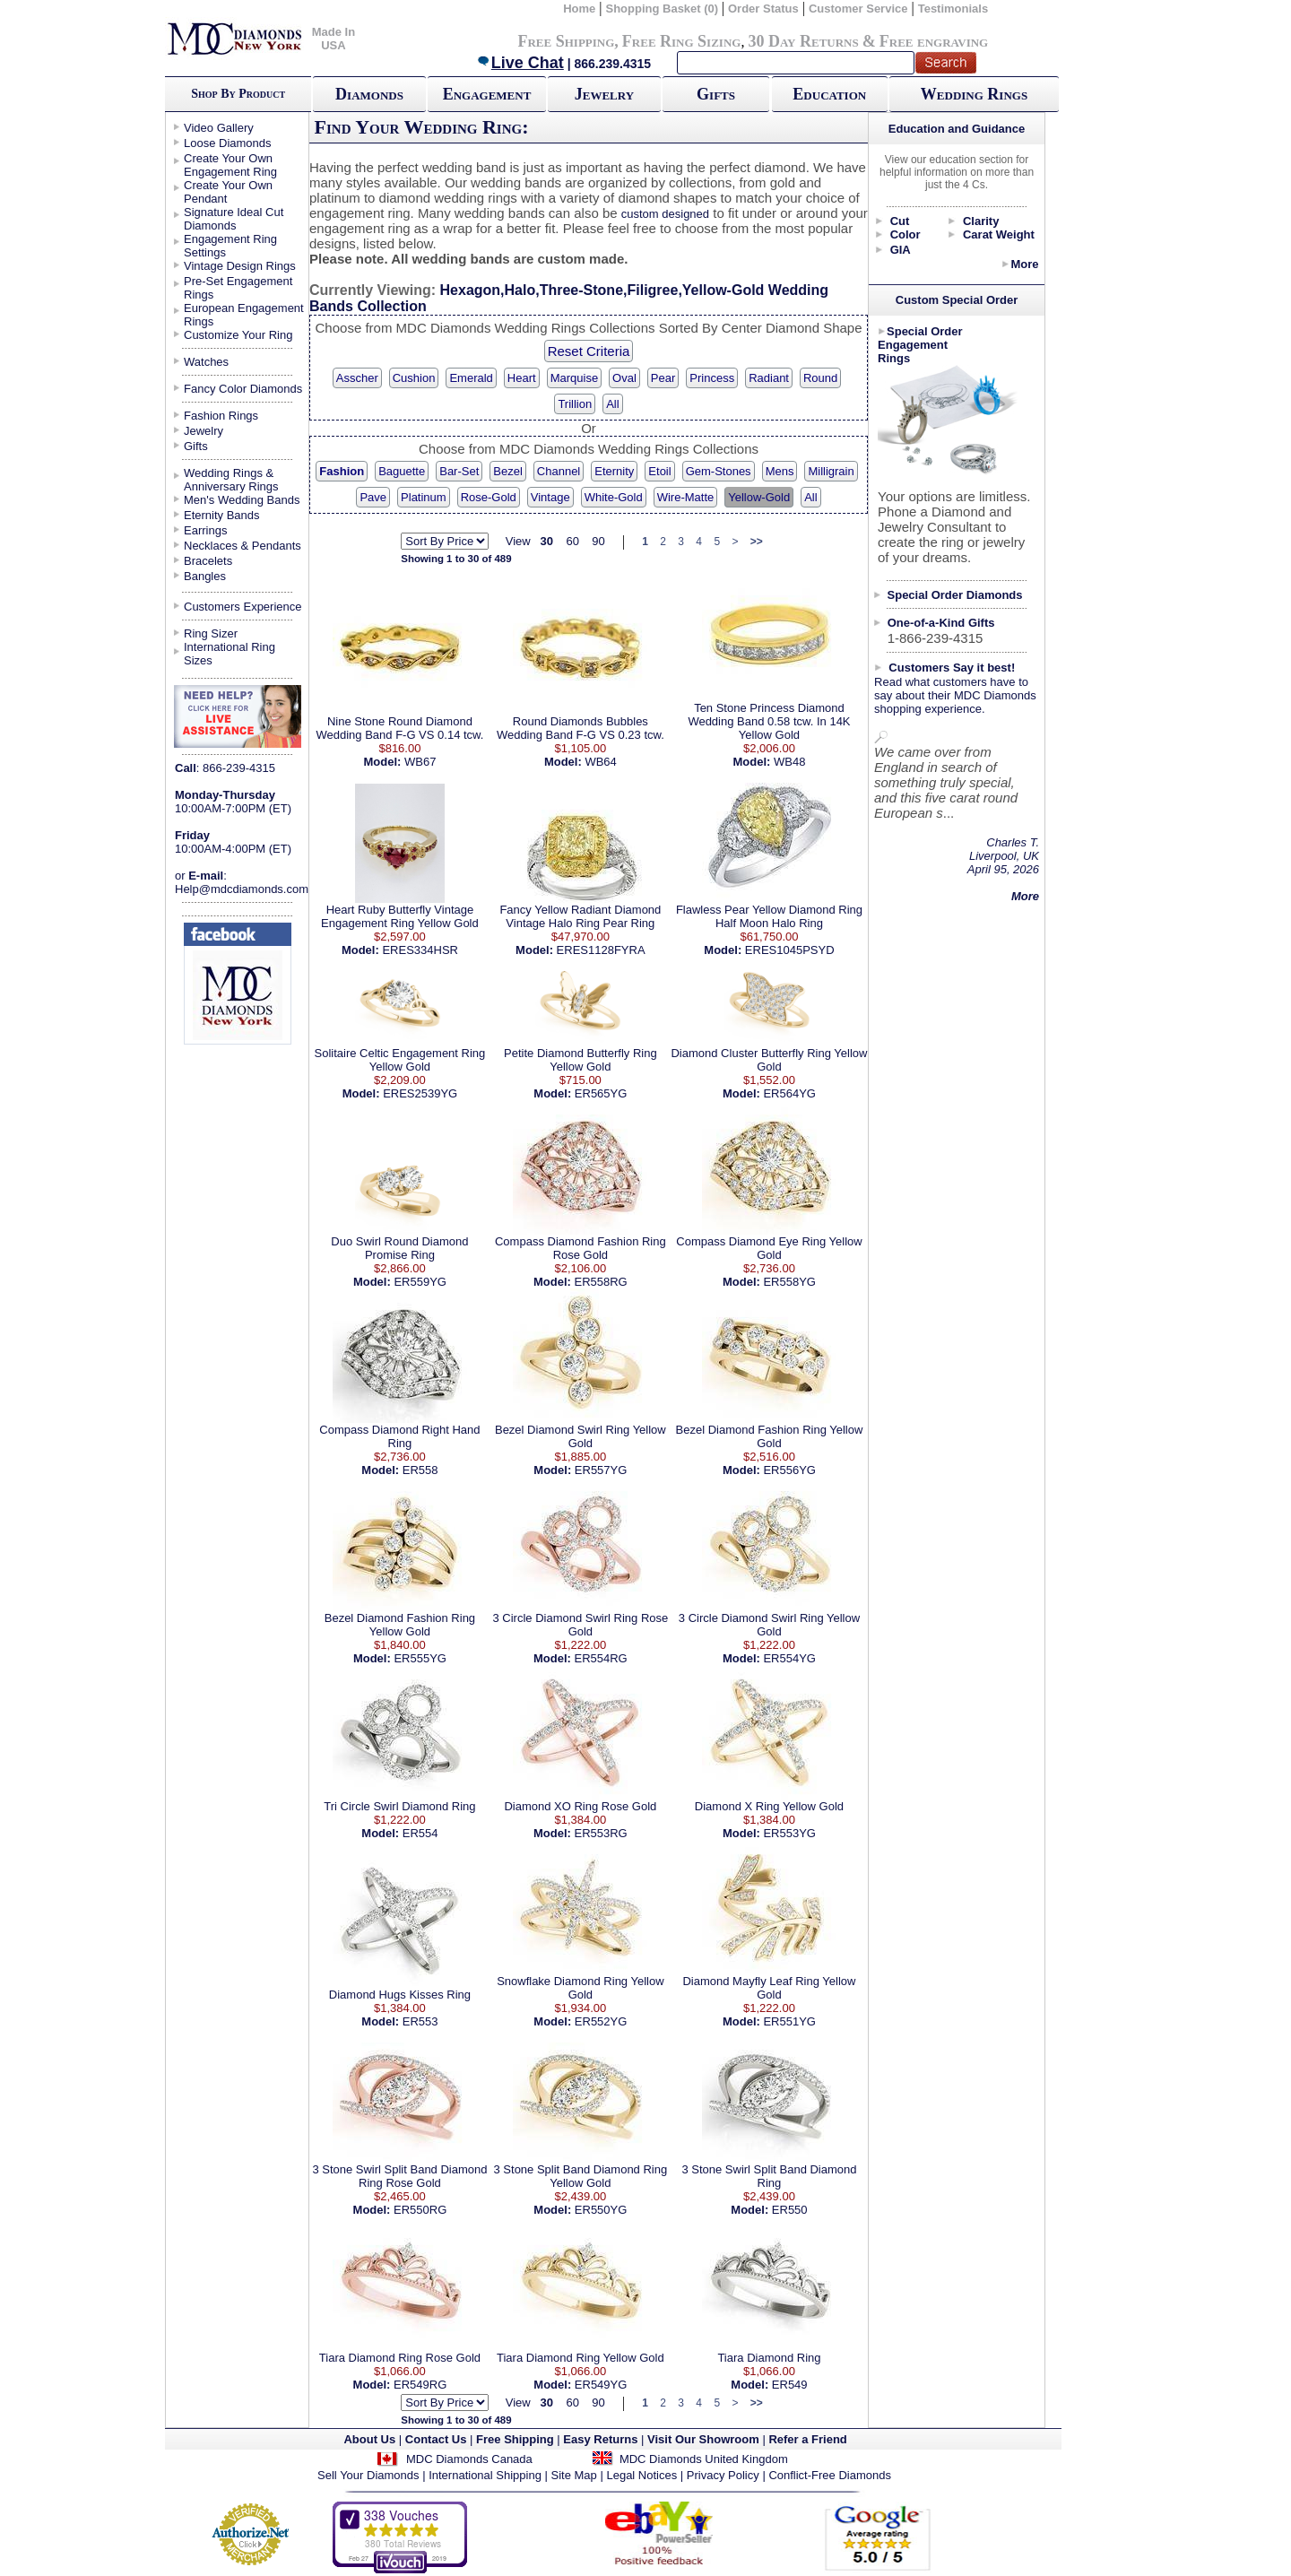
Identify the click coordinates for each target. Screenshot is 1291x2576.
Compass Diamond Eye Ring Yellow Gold (769, 1248)
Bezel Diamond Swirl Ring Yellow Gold (580, 1436)
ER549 (790, 2384)
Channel (558, 471)
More (1024, 264)
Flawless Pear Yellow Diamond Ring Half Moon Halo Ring (769, 916)
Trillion (575, 404)
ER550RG (420, 2209)
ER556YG (789, 1470)
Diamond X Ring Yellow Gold (769, 1806)
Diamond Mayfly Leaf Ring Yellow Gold (768, 1987)
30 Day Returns (803, 41)
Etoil (659, 471)
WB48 (789, 761)
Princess (711, 378)
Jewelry (604, 94)
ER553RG (600, 1833)
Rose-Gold (488, 497)
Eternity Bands (222, 515)
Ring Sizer (211, 633)
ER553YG (789, 1833)
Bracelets (208, 561)
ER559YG (420, 1281)
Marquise (574, 378)
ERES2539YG (420, 1093)
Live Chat (520, 63)
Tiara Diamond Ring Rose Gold (400, 2357)
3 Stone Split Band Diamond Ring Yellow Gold (581, 2176)
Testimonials (953, 8)
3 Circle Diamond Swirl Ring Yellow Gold (769, 1624)
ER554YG (789, 1658)
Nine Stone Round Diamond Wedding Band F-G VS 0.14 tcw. (399, 728)
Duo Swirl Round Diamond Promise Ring (399, 1248)
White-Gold (614, 497)
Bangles (205, 576)
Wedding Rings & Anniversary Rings (231, 479)
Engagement (487, 94)
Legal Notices (641, 2475)
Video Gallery (219, 127)
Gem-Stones (718, 471)
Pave (373, 497)
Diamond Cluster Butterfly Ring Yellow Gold (769, 1059)
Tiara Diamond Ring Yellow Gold (580, 2357)
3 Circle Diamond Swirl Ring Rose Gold (580, 1624)
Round (820, 378)
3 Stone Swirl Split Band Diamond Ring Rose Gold (399, 2176)
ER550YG (601, 2209)
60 (572, 541)
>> (756, 541)
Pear (663, 378)
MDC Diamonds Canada (469, 2459)
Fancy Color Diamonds (243, 388)
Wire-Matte (686, 497)
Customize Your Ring (238, 335)
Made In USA (333, 38)
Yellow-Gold (759, 497)
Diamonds (369, 94)
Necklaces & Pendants (242, 545)
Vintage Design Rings (240, 266)
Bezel (508, 471)
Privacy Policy (723, 2475)
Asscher (357, 378)
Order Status (763, 8)
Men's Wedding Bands (241, 500)
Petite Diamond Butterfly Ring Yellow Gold (580, 1059)
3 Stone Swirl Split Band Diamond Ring (768, 2176)
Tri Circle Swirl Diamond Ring (399, 1806)
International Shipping (485, 2475)
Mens (780, 471)
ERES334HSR (420, 950)
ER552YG (601, 2021)
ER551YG (789, 2021)
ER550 (790, 2209)
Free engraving (933, 41)
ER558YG (789, 1281)
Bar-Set (459, 471)
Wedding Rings (974, 94)
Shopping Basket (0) (663, 8)
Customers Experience (243, 606)
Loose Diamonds (228, 143)
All (612, 404)
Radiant (769, 378)
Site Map (574, 2475)
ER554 (420, 1833)
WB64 (600, 761)
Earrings (205, 530)
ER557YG (601, 1470)
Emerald (470, 378)
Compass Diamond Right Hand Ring (399, 1436)
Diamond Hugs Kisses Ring (400, 1994)
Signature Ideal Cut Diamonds (233, 218)
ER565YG (601, 1093)
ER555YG (420, 1658)
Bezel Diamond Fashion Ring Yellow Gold (769, 1436)
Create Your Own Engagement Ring (230, 165)
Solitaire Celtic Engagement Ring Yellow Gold (400, 1059)
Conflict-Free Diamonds (829, 2475)
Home (579, 8)
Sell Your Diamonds (368, 2475)
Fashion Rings (221, 415)
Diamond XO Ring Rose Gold (580, 1806)
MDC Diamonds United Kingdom (704, 2459)
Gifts (716, 94)
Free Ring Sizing (681, 41)
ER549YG (601, 2384)
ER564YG (789, 1093)
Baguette (401, 471)
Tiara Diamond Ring (768, 2357)
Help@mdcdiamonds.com (241, 889)
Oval (624, 378)
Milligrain (830, 471)
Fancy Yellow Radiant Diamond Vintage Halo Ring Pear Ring (580, 916)
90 (598, 541)
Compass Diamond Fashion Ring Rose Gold (580, 1248)
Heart (521, 378)
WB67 (420, 761)
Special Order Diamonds (955, 595)
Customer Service (858, 8)
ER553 (420, 2021)
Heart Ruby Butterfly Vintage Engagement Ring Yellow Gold (400, 916)
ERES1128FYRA (601, 950)
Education (829, 94)
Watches (206, 362)
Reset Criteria (589, 351)
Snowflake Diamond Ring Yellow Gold (580, 1987)
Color (905, 234)
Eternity (614, 471)
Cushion (414, 378)
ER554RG (600, 1658)
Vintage (550, 497)
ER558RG (600, 1281)
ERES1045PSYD (790, 950)
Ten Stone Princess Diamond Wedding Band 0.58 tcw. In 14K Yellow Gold (769, 721)
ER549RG (420, 2384)
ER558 (420, 1470)
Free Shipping (565, 41)
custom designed (665, 214)
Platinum (423, 497)
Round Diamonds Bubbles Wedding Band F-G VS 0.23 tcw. (580, 728)
